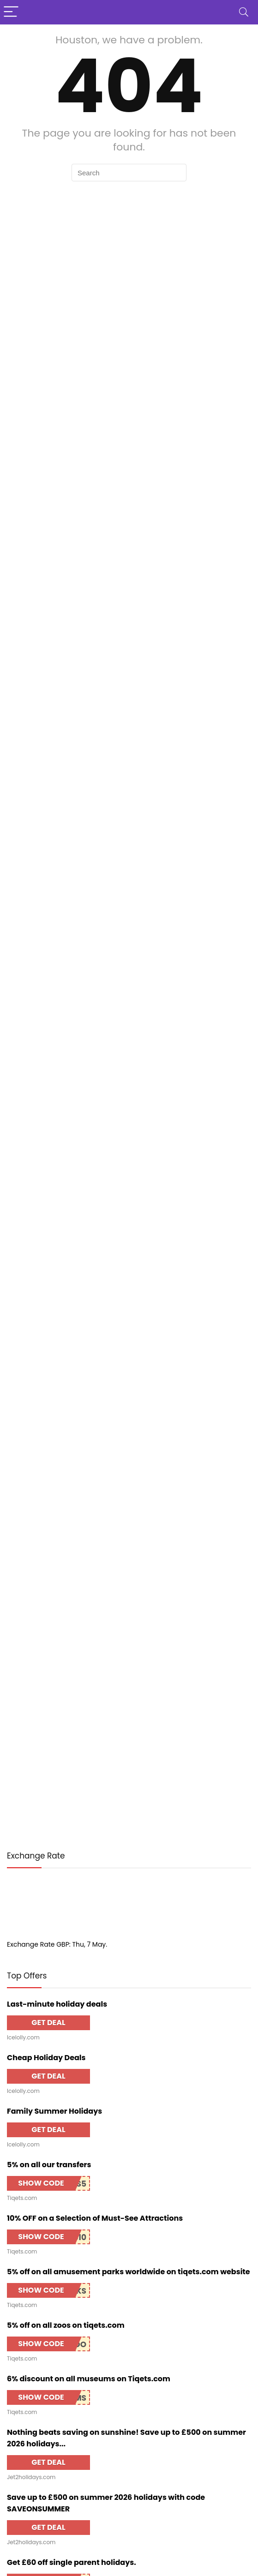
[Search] (244, 12)
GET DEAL (48, 2022)
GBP (62, 1944)
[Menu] (11, 12)
